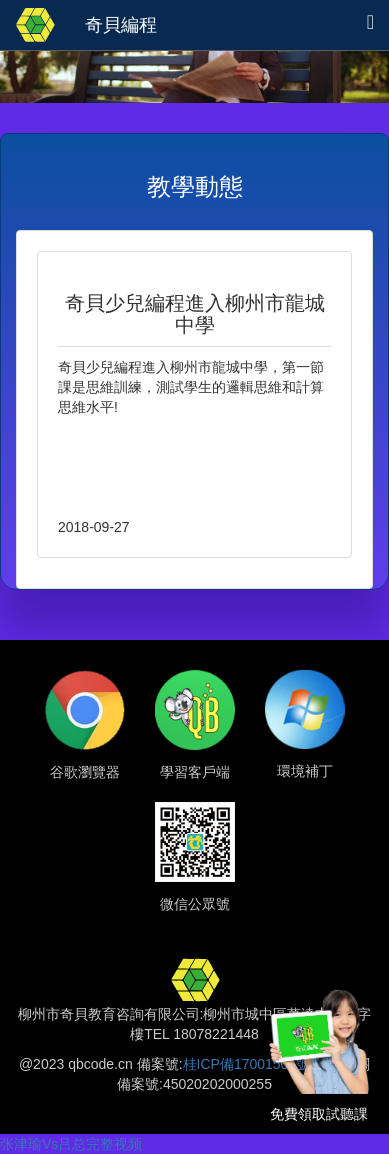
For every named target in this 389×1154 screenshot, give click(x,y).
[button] (370, 22)
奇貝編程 (121, 25)
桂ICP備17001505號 (247, 1064)
